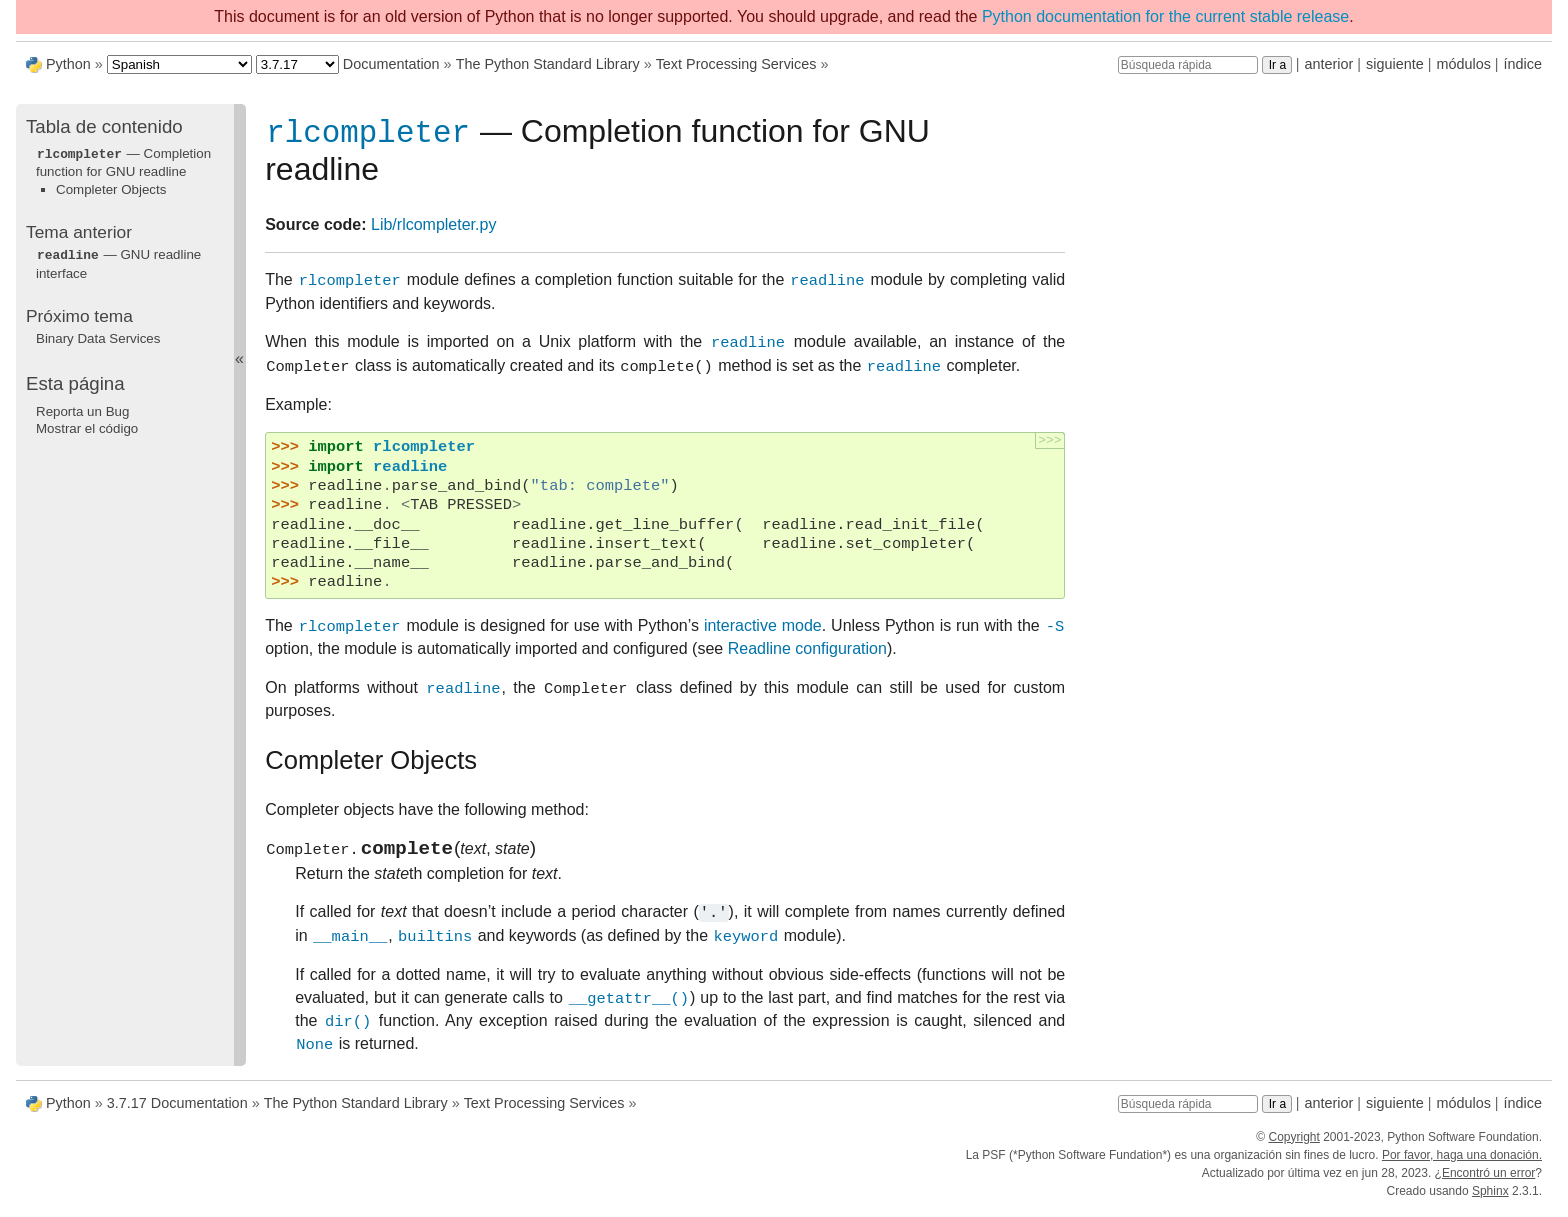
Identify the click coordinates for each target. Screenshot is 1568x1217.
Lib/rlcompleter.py (433, 228)
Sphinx (1490, 1199)
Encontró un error (1488, 1181)
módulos (1463, 64)
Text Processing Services (736, 64)
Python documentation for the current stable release (1165, 16)
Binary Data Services (98, 336)
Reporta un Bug (82, 409)
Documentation (391, 64)
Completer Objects (111, 188)
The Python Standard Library (548, 64)
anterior (1329, 64)
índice (1523, 64)
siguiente (1395, 64)
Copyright (1293, 1145)
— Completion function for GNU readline (123, 162)
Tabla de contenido (104, 126)
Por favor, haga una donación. (1462, 1163)
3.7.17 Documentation (177, 1111)
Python (68, 64)
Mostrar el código (87, 426)
